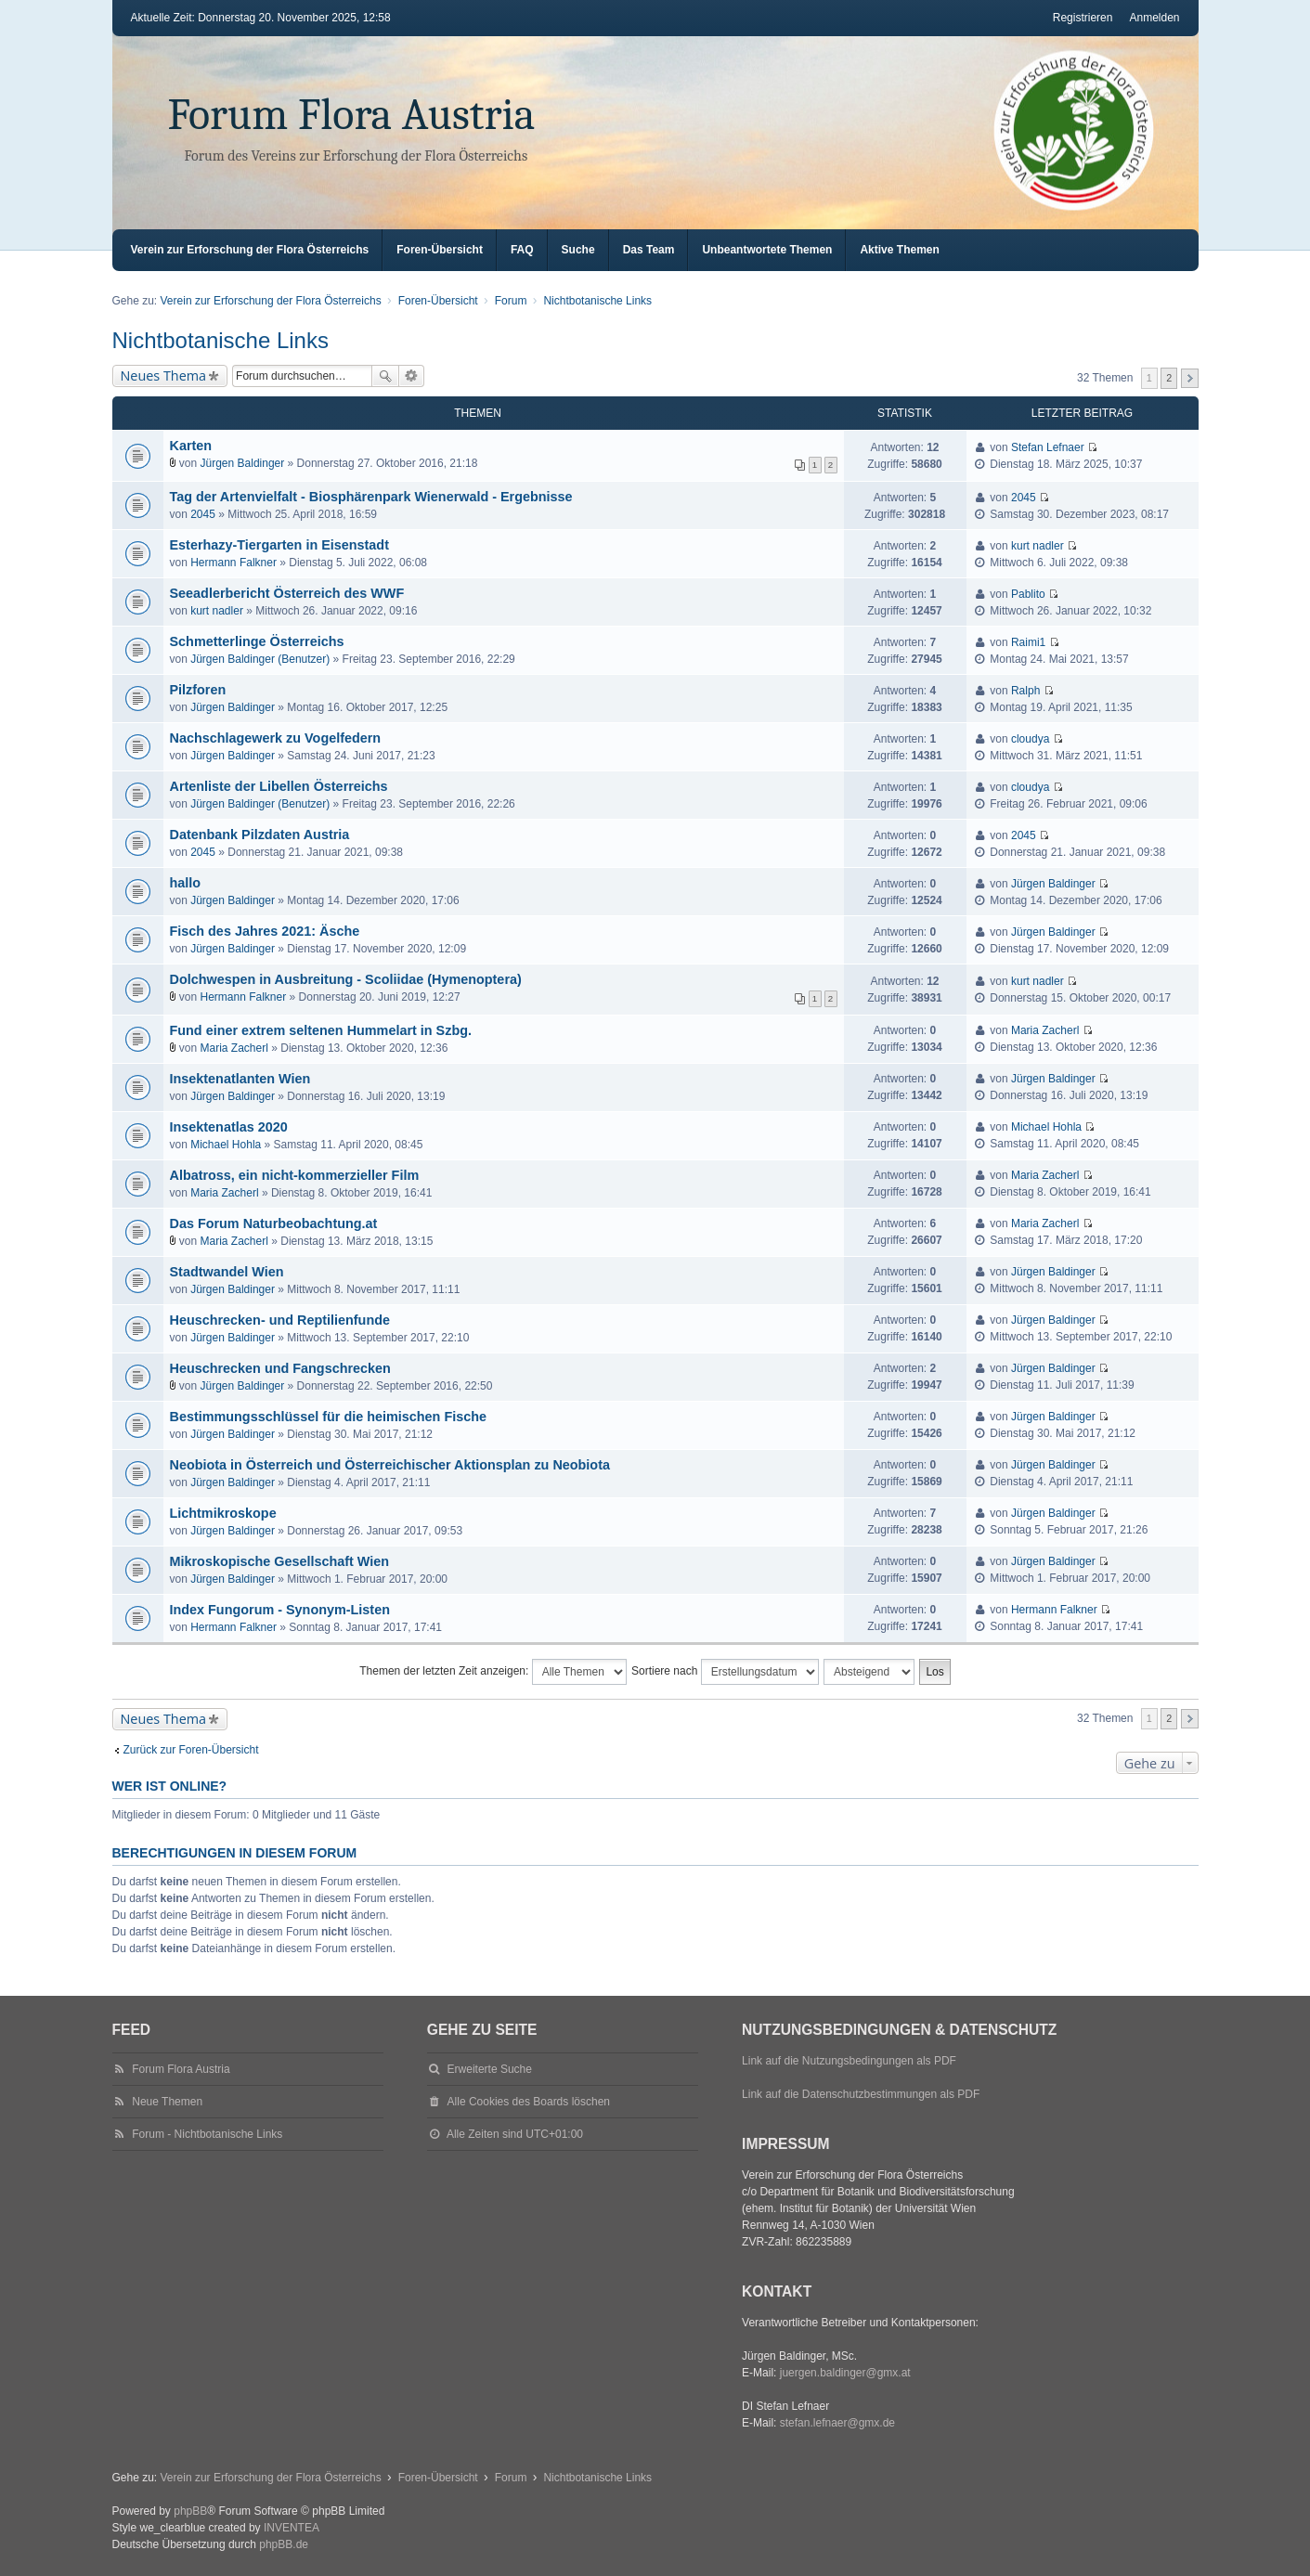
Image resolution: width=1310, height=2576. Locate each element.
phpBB (190, 2511)
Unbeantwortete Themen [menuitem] (767, 249)
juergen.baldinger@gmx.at (845, 2372)
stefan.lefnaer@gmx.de (837, 2422)
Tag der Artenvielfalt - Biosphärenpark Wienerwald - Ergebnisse (371, 496)
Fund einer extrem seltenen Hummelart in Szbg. (321, 1030)
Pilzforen (198, 689)
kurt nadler (1037, 545)
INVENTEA (291, 2527)
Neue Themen (167, 2101)
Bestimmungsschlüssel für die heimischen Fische (328, 1416)
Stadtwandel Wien (227, 1271)
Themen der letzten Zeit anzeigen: (492, 1672)
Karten (191, 445)
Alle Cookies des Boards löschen (528, 2101)
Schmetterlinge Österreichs (257, 641)
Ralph (1025, 690)
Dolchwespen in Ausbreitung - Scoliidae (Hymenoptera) (346, 979)
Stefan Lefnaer (1047, 447)
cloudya (1030, 738)
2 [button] (1169, 377)
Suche (385, 376)
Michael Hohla (225, 1144)
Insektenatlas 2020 (229, 1127)
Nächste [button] (1190, 378)
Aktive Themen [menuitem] (899, 249)
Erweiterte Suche (411, 376)
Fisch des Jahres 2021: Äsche (265, 931)
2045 (202, 514)
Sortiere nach (725, 1672)
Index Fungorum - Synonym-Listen (280, 1609)
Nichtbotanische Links (220, 340)
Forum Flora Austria (352, 114)
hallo (185, 882)
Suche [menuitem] (578, 249)
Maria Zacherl (234, 1048)
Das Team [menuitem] (649, 249)
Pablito (1028, 594)
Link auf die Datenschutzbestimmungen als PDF (860, 2094)
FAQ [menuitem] (522, 249)
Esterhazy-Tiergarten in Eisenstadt (279, 544)
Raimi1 (1028, 642)
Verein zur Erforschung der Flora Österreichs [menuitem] (250, 249)
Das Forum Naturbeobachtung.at (274, 1223)
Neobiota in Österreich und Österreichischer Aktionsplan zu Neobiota (390, 1464)
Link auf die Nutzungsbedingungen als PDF (849, 2060)
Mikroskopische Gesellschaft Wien (280, 1561)
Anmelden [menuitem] (1154, 17)
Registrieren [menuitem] (1083, 17)
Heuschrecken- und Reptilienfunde (280, 1320)
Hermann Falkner (233, 562)
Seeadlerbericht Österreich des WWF (287, 593)
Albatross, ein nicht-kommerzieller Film (295, 1175)
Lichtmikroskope (223, 1513)
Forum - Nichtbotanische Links (207, 2134)
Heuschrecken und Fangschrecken (280, 1368)
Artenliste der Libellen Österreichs (279, 786)
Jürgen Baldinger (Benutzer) (260, 659)
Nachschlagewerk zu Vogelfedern (276, 738)
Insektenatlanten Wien (240, 1078)
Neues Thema (164, 375)
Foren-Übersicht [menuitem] (439, 249)
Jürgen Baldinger (243, 463)
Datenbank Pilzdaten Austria (260, 834)
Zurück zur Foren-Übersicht (191, 1749)
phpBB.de (283, 2544)
